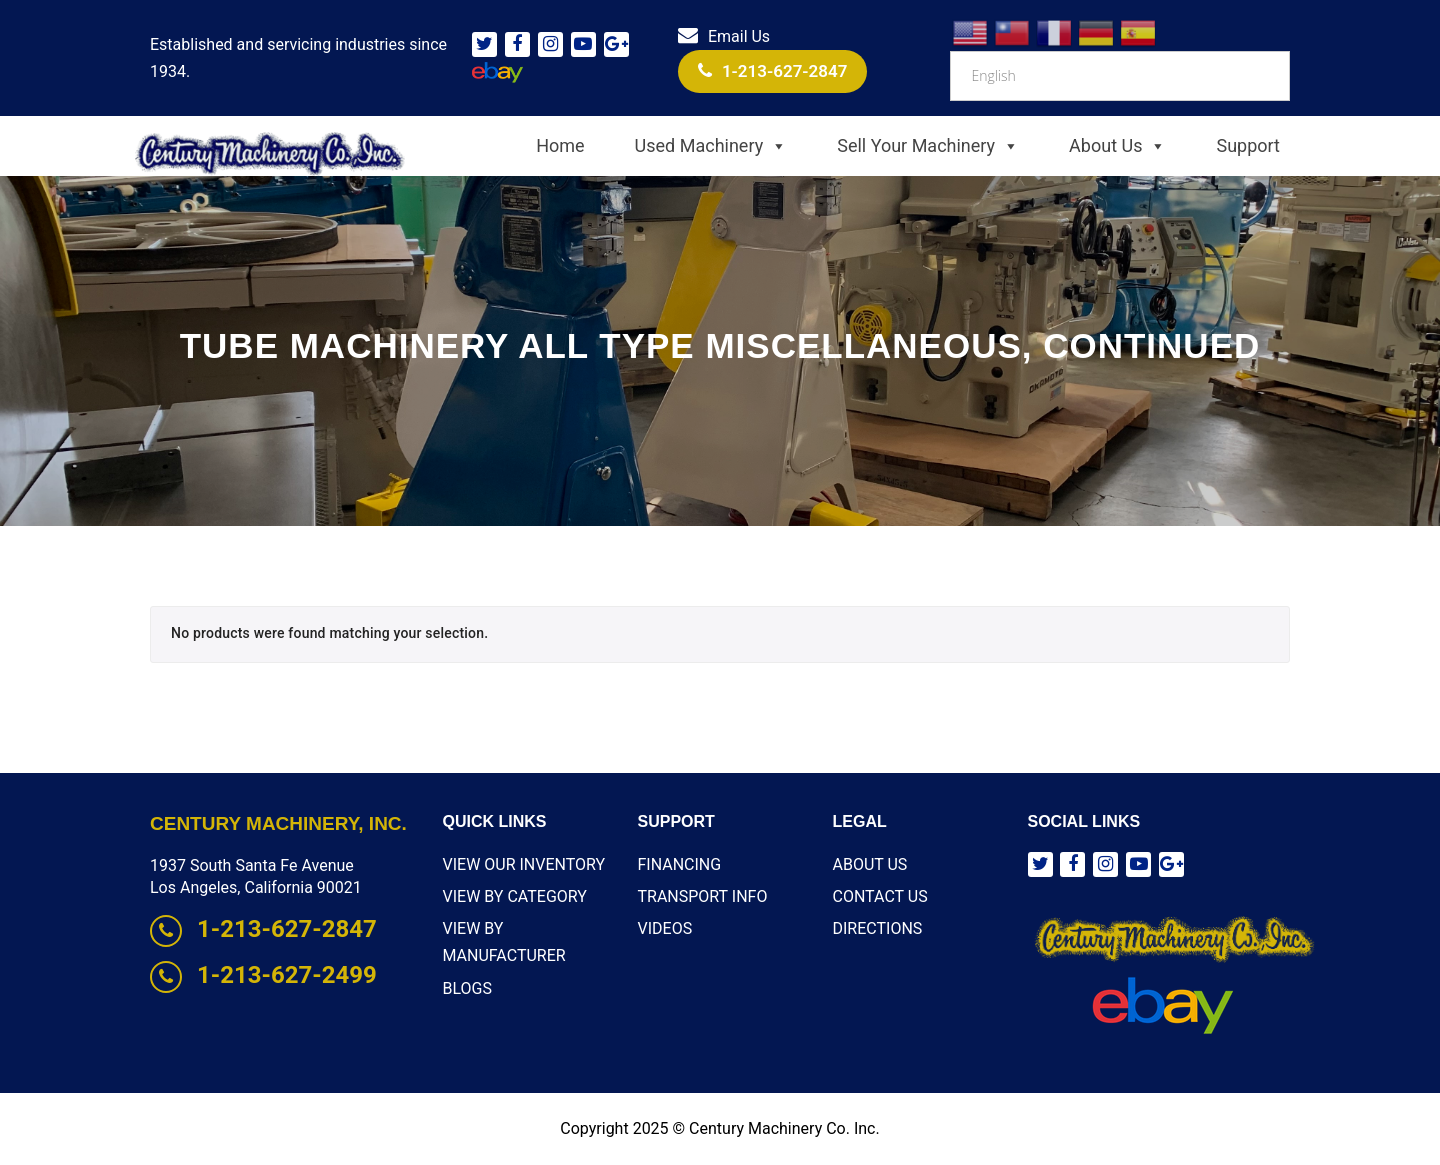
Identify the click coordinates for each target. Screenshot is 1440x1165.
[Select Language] (1120, 76)
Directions (878, 928)
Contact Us (880, 896)
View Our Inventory (524, 864)
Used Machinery (711, 146)
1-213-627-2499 (263, 975)
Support (1248, 145)
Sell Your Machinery (928, 146)
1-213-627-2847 (773, 71)
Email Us (724, 36)
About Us (1117, 146)
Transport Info (703, 896)
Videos (665, 928)
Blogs (467, 988)
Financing (680, 864)
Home (560, 145)
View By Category (515, 896)
